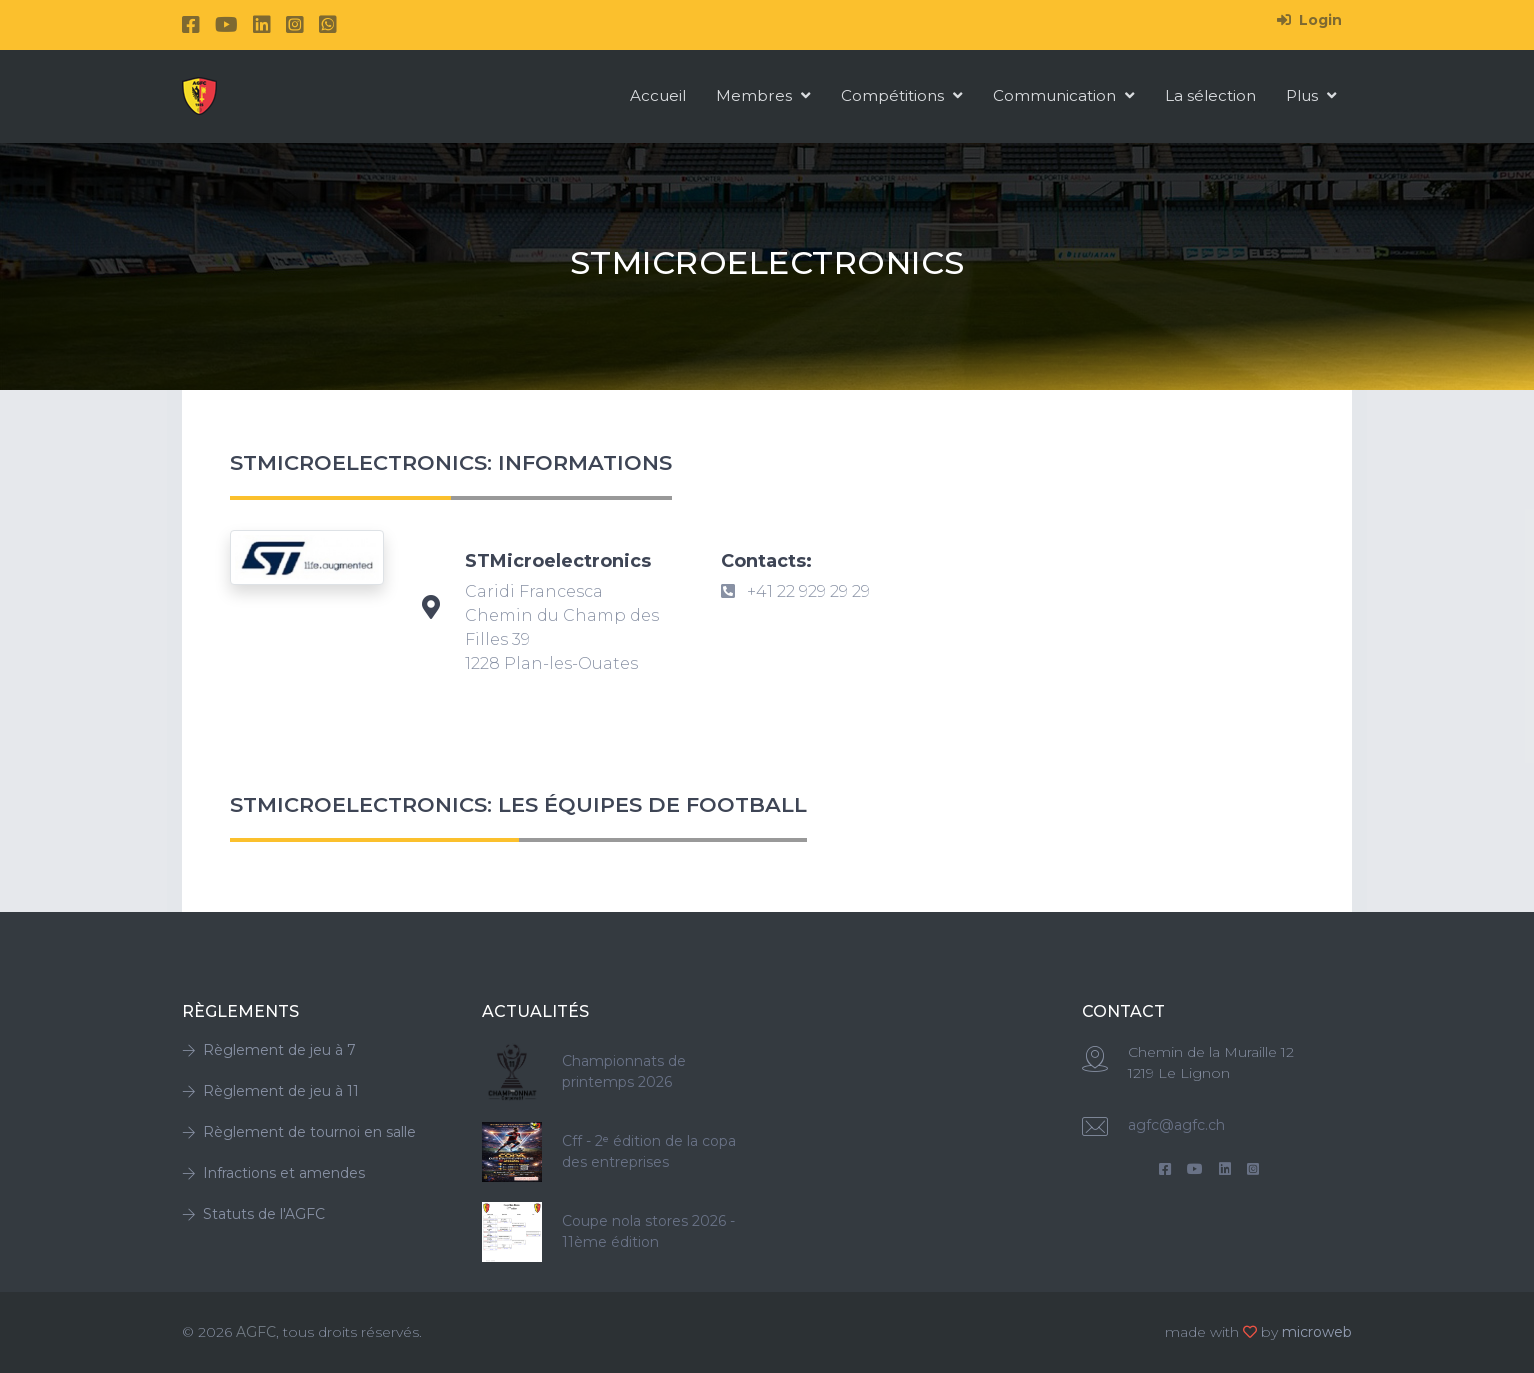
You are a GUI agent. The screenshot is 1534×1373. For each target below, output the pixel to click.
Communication (1064, 95)
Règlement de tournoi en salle (299, 1132)
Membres (763, 95)
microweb (1317, 1332)
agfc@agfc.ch (1176, 1125)
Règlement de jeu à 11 (270, 1091)
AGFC (256, 1332)
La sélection (1210, 95)
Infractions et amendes (273, 1173)
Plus (1311, 95)
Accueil (658, 95)
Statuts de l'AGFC (253, 1214)
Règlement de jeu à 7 (269, 1050)
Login (1309, 20)
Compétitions (902, 95)
